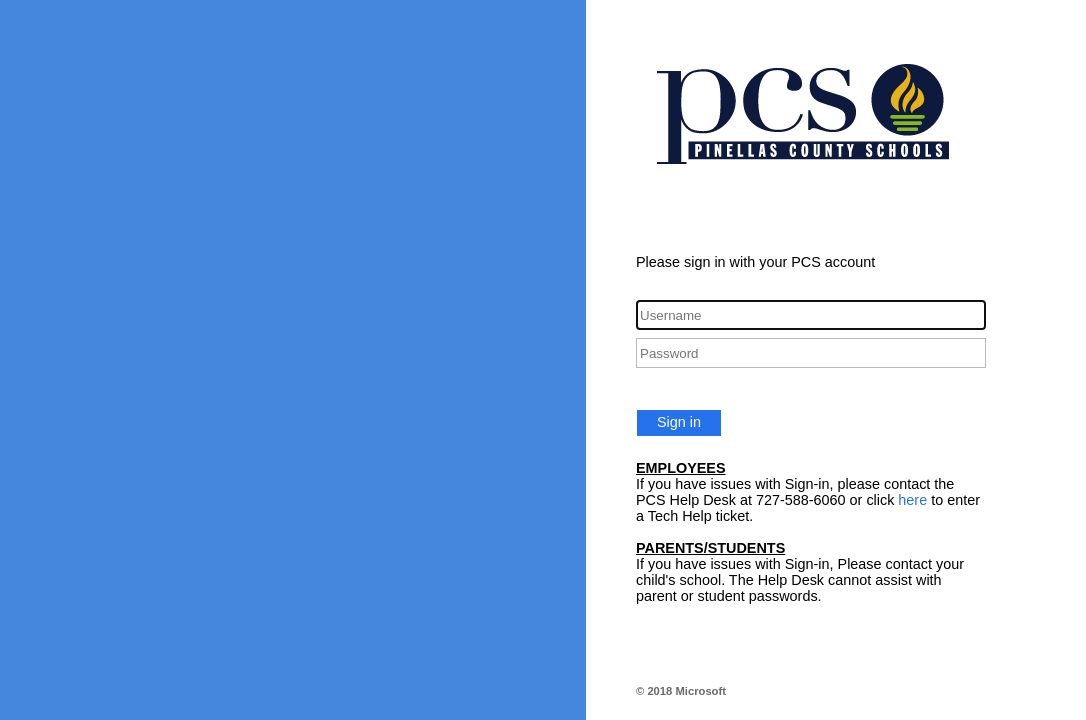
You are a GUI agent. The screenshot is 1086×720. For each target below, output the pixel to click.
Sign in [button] (679, 422)
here (912, 500)
